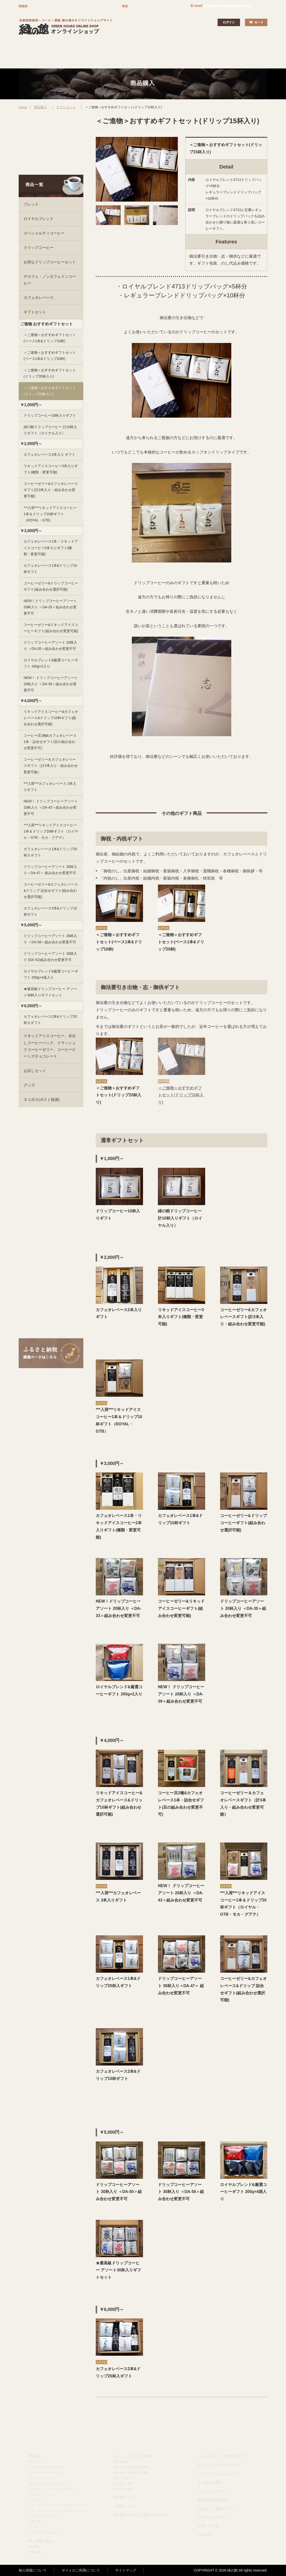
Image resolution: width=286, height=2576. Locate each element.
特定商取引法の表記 (213, 2500)
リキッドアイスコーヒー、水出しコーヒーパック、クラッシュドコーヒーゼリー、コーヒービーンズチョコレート (50, 1046)
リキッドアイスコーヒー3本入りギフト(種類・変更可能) (51, 469)
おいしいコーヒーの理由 (132, 2456)
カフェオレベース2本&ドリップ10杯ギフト (50, 911)
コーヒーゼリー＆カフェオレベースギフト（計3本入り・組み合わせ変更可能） (51, 765)
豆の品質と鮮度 (123, 2483)
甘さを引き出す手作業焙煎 (131, 2467)
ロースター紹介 (123, 2489)
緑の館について (125, 2497)
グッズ (29, 1085)
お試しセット (35, 1070)
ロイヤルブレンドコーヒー (46, 2467)
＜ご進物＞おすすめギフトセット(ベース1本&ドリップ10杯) (50, 338)
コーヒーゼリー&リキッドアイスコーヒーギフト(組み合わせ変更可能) (51, 628)
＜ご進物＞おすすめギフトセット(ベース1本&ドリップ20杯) (50, 355)
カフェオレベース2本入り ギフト (49, 454)
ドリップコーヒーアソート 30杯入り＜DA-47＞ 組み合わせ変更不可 (50, 870)
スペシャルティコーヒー (44, 233)
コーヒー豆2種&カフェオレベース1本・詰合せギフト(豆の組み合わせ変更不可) (50, 741)
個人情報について (33, 2570)
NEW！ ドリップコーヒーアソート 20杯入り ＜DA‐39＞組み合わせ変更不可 (51, 684)
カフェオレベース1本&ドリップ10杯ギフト (50, 568)
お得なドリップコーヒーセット (50, 262)
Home (23, 107)
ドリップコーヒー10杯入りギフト (50, 415)
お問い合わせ (208, 2526)
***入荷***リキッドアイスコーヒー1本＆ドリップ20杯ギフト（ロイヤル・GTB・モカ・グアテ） (51, 831)
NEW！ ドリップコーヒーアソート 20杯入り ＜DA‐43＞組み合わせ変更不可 (51, 807)
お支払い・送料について (217, 2509)
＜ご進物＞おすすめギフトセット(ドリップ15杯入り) (50, 391)
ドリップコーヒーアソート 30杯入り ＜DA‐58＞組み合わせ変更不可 (50, 939)
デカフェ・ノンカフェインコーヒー (50, 279)
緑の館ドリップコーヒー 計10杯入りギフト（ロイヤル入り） (50, 430)
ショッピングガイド (213, 2491)
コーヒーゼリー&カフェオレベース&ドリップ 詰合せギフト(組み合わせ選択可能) (51, 890)
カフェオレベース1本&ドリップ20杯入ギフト (50, 852)
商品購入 (40, 107)
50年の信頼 (120, 2462)
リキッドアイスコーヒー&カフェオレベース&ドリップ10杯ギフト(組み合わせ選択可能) (51, 718)
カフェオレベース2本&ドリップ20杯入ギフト (50, 1019)
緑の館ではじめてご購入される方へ (141, 2515)
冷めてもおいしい (125, 2478)
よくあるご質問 (210, 2482)
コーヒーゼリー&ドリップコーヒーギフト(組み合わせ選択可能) (51, 586)
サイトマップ (125, 2570)
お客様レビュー (125, 2506)
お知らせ (205, 2535)
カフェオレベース (38, 297)
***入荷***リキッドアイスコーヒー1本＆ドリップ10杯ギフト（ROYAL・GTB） (50, 514)
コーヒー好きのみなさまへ (218, 2474)
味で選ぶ (35, 2546)
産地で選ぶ (36, 2552)
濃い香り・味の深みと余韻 (131, 2472)
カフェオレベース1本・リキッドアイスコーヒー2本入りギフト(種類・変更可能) (51, 547)
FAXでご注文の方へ (213, 2517)
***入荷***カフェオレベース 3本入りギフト (50, 787)
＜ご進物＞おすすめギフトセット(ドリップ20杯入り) (50, 373)
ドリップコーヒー (38, 247)
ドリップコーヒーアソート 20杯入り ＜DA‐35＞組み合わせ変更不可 (50, 645)
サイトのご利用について (81, 2570)
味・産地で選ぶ (41, 2541)
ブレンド (31, 204)
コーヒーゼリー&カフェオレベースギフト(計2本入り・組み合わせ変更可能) (51, 490)
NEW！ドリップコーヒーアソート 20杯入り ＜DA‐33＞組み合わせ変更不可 (50, 607)
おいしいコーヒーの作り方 (218, 2465)
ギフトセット (66, 107)
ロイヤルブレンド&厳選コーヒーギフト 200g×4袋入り (51, 974)
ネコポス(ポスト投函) (42, 1099)
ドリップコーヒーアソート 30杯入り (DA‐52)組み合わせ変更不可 (50, 957)
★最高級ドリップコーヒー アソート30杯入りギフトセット (50, 992)
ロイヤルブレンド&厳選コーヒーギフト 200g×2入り (51, 663)
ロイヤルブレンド (38, 219)
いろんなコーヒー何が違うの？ (222, 2456)
